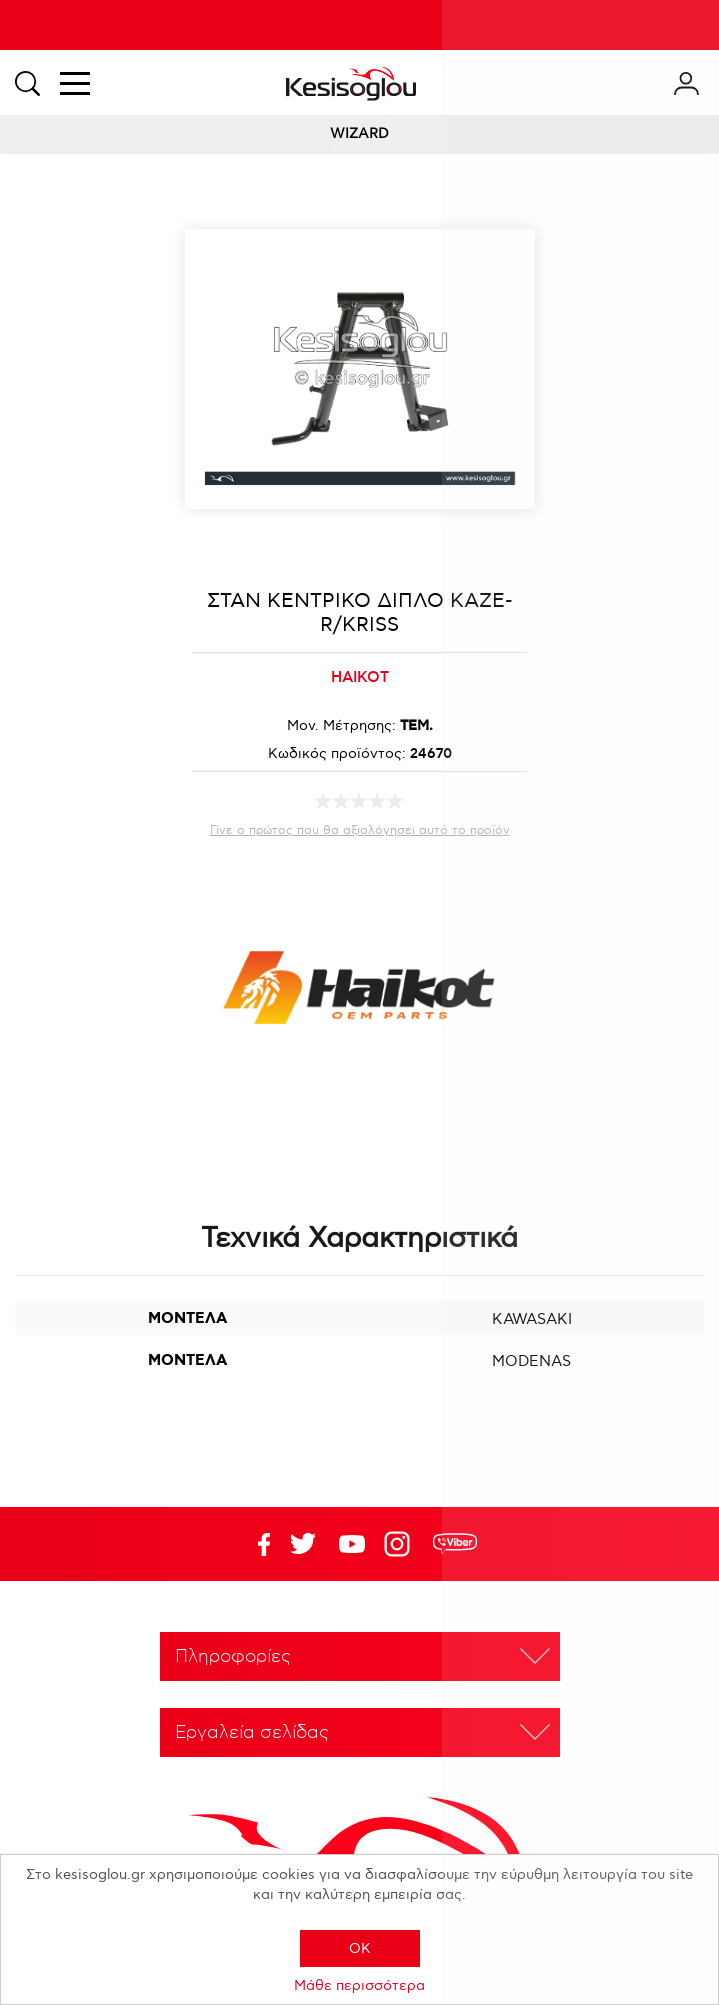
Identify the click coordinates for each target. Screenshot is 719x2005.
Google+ (401, 1544)
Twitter (352, 1544)
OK (360, 1948)
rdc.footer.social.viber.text (455, 1544)
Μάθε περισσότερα (359, 1985)
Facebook (254, 1544)
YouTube (303, 1544)
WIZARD (359, 133)
